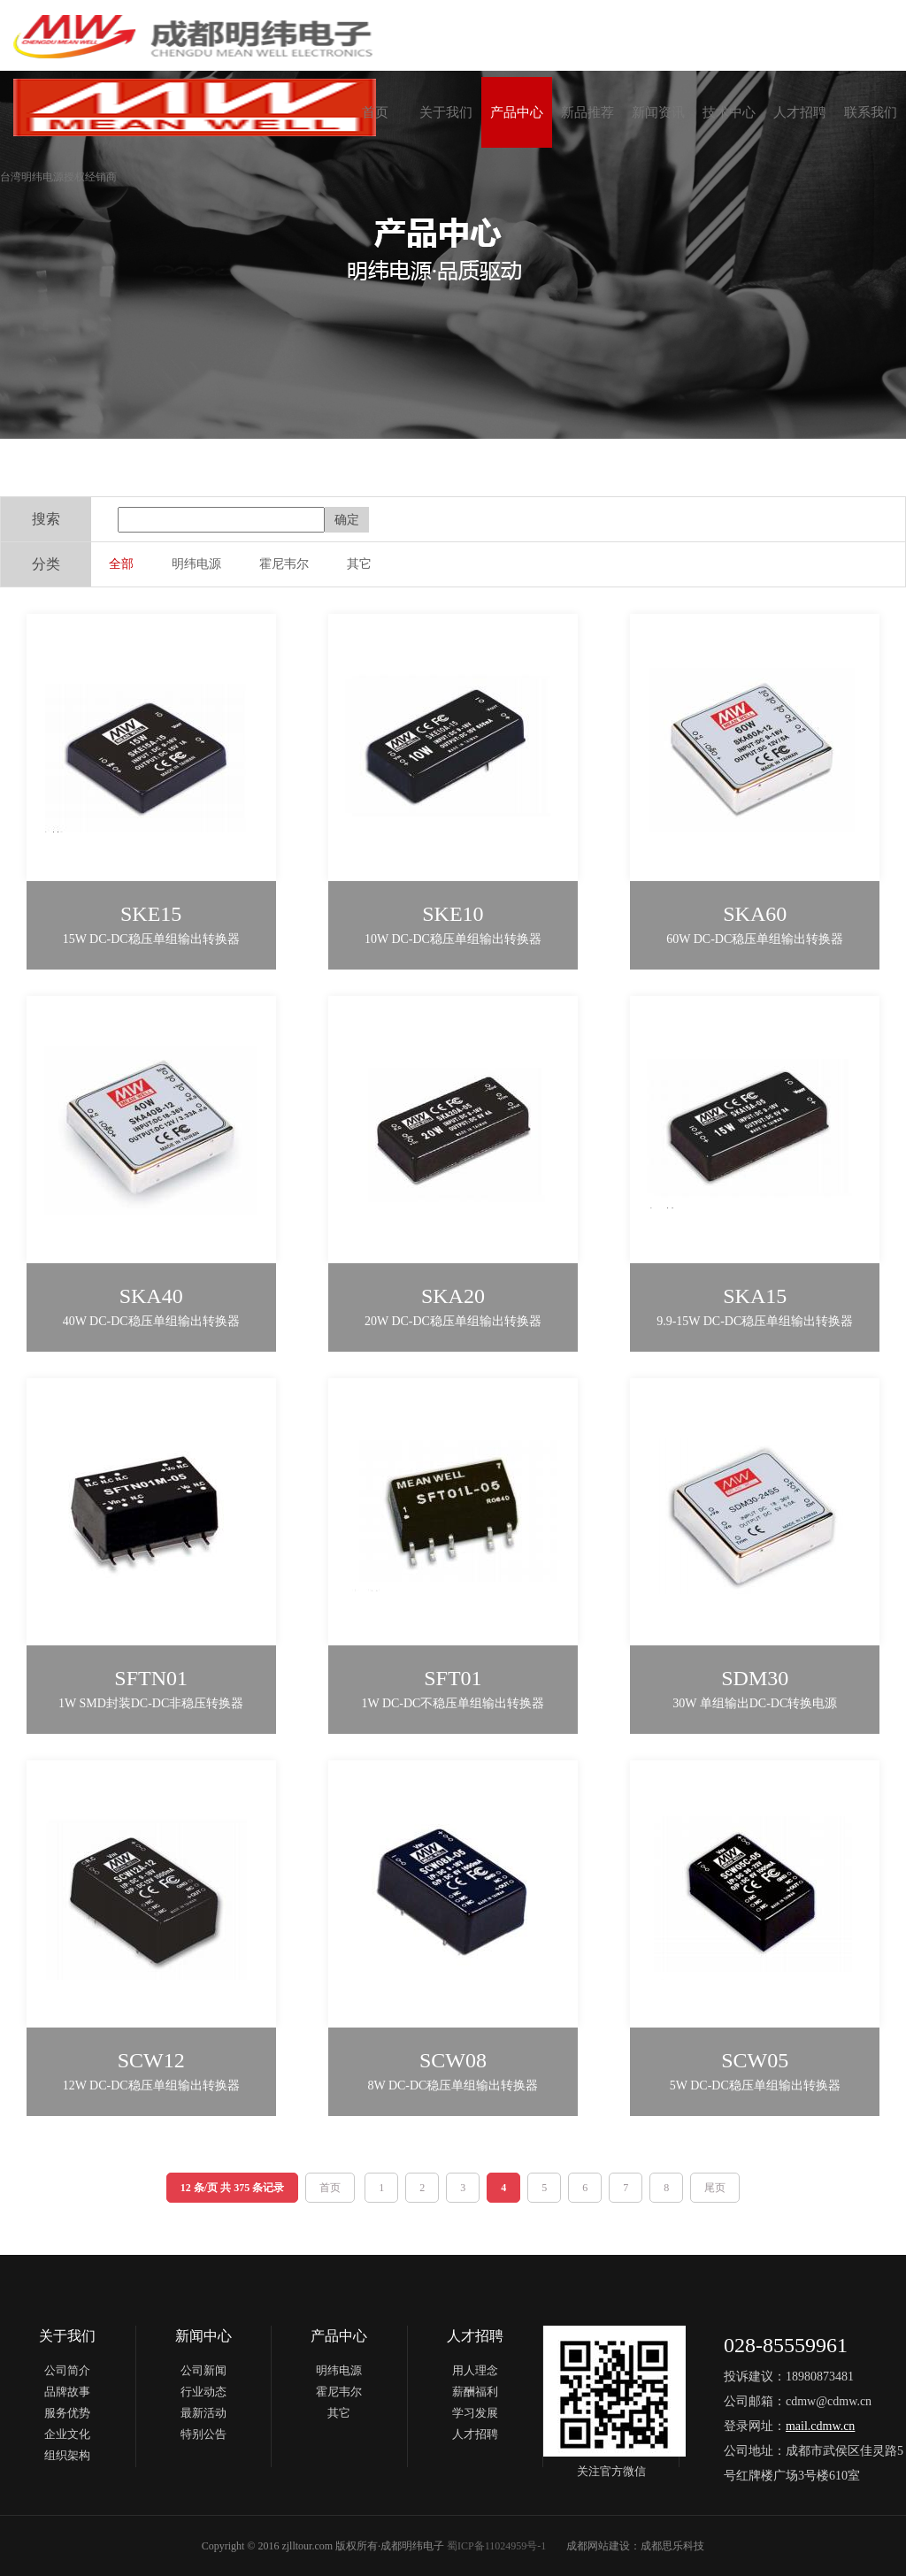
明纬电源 (196, 564)
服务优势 (67, 2412)
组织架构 (67, 2455)
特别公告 (203, 2434)
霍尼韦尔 (284, 564)
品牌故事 (67, 2391)
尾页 (715, 2187)
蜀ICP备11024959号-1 (496, 2546)
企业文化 (67, 2434)
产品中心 (516, 112)
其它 (359, 564)
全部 (121, 564)
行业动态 (203, 2391)
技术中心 (729, 112)
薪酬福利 (475, 2391)
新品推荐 (587, 112)
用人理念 (475, 2370)
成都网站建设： (603, 2546)
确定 (346, 519)
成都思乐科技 (672, 2546)
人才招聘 (799, 112)
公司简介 (67, 2370)
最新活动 (203, 2412)
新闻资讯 (658, 112)
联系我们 (870, 112)
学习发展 (475, 2412)
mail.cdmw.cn (820, 2426)
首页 (375, 112)
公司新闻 (203, 2370)
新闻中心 (203, 2335)
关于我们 (445, 112)
